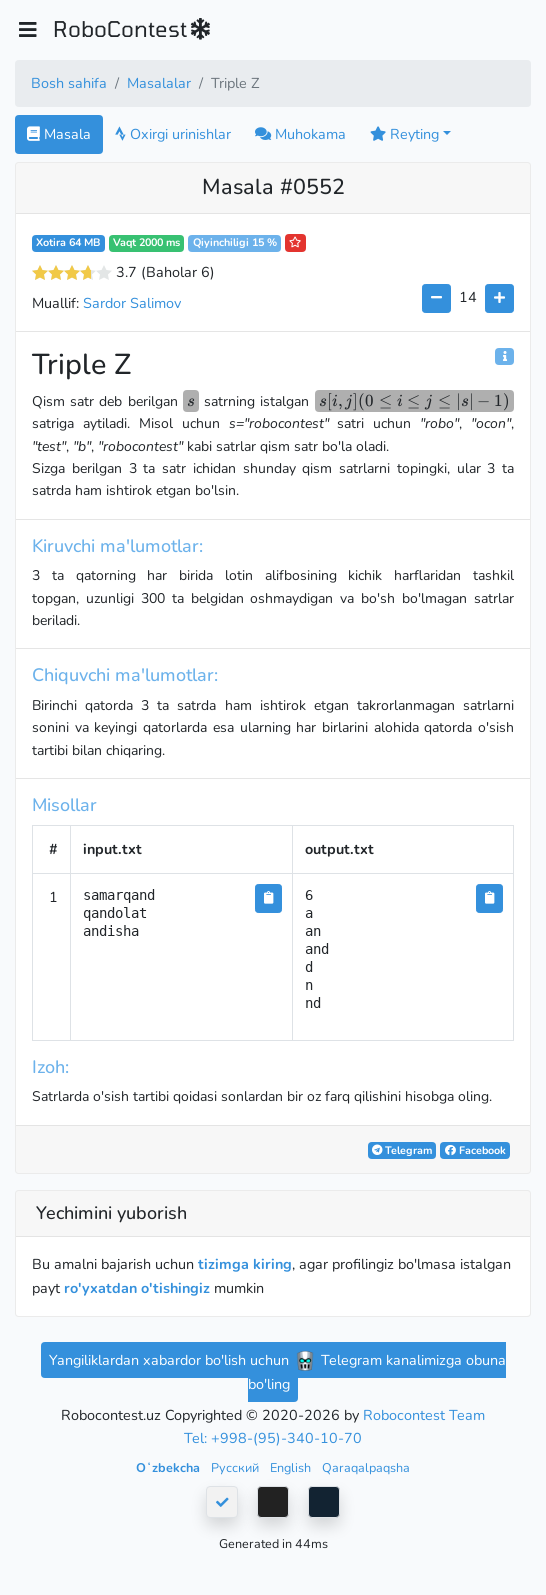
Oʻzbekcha (169, 1467)
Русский (236, 1467)
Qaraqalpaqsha (366, 1467)
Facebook (475, 1150)
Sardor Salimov (132, 303)
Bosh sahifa (69, 83)
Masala (59, 134)
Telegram (402, 1150)
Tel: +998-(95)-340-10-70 (273, 1438)
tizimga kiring (245, 1264)
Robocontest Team (424, 1415)
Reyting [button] (404, 134)
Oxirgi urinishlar (173, 134)
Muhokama (300, 134)
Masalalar (159, 83)
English (292, 1467)
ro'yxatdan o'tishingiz (137, 1288)
